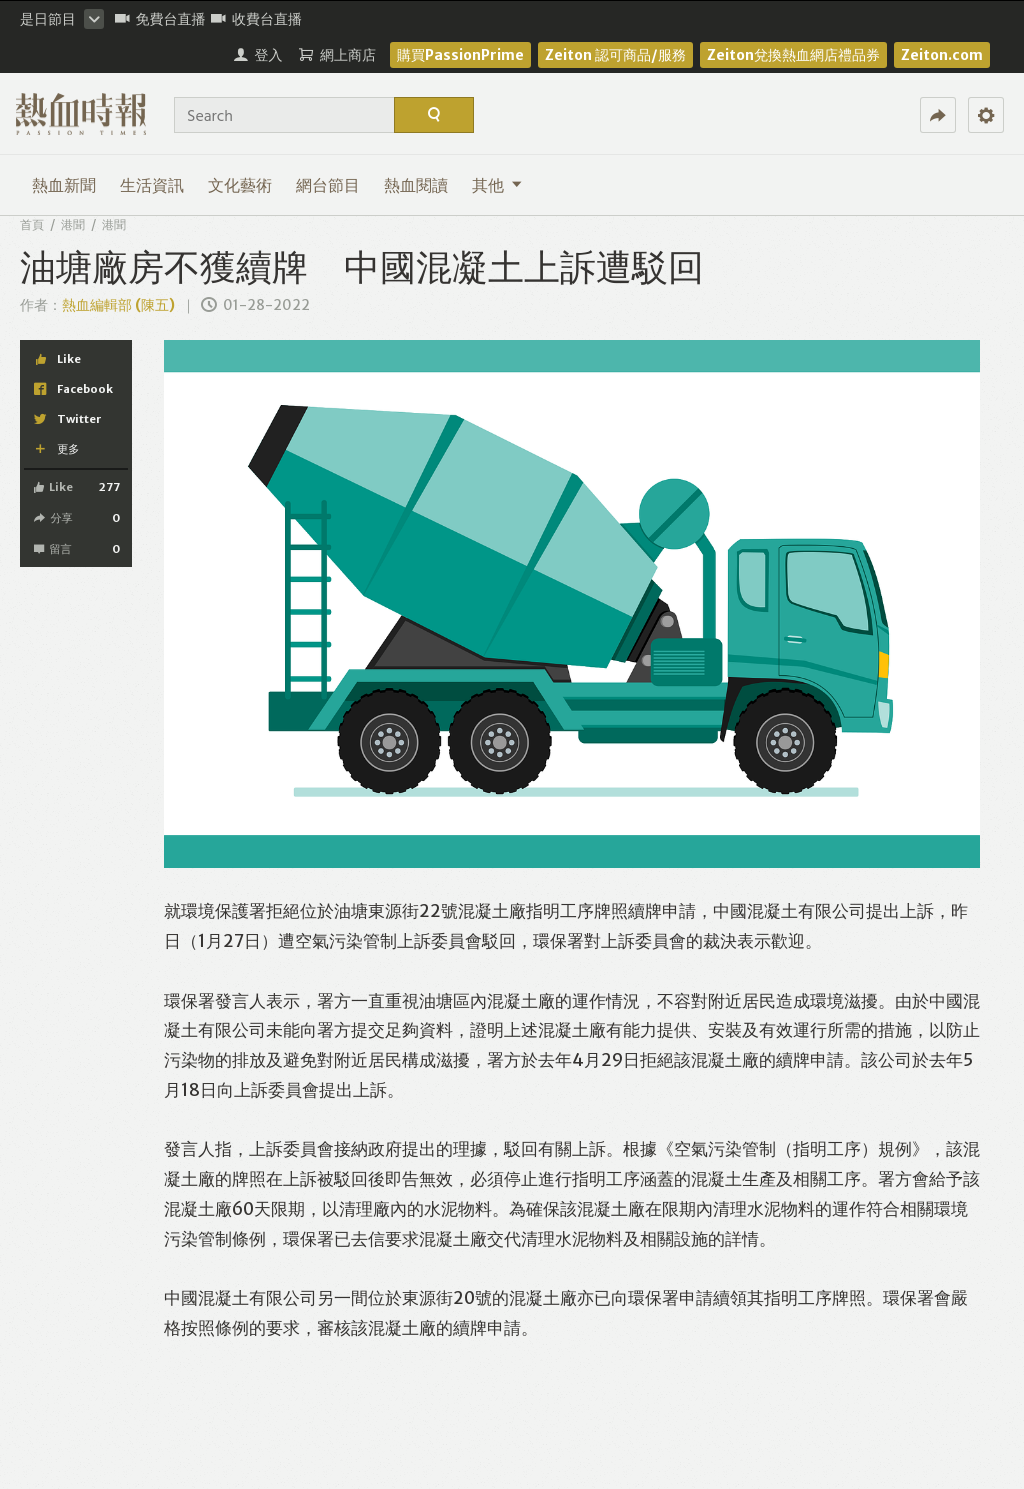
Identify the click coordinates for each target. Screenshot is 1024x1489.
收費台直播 (256, 19)
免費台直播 (160, 19)
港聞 (73, 224)
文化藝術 (240, 185)
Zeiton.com (942, 55)
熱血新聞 (64, 185)
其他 (497, 185)
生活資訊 (152, 185)
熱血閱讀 (416, 185)
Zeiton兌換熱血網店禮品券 (793, 55)
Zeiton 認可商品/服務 (615, 55)
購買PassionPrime (460, 55)
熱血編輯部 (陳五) (118, 305)
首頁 (32, 224)
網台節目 (328, 185)
